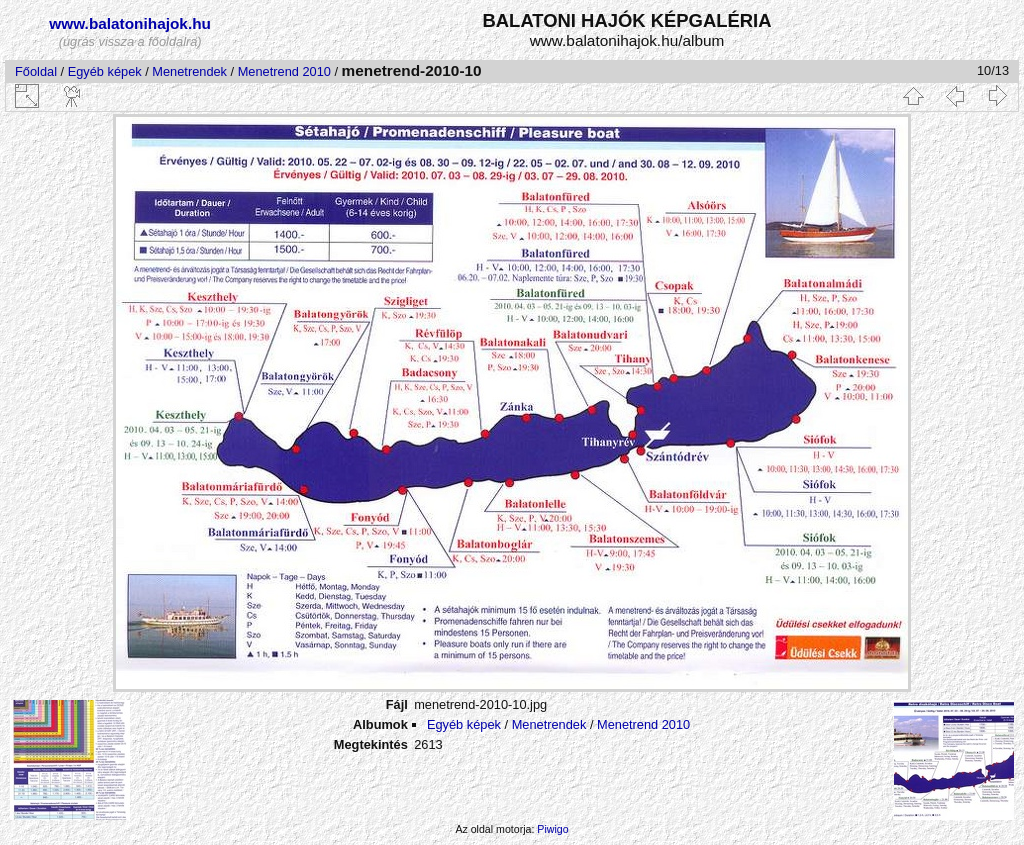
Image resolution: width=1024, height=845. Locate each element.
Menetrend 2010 (284, 71)
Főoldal (36, 71)
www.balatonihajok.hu (130, 23)
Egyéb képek (105, 71)
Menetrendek (189, 71)
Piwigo (552, 829)
